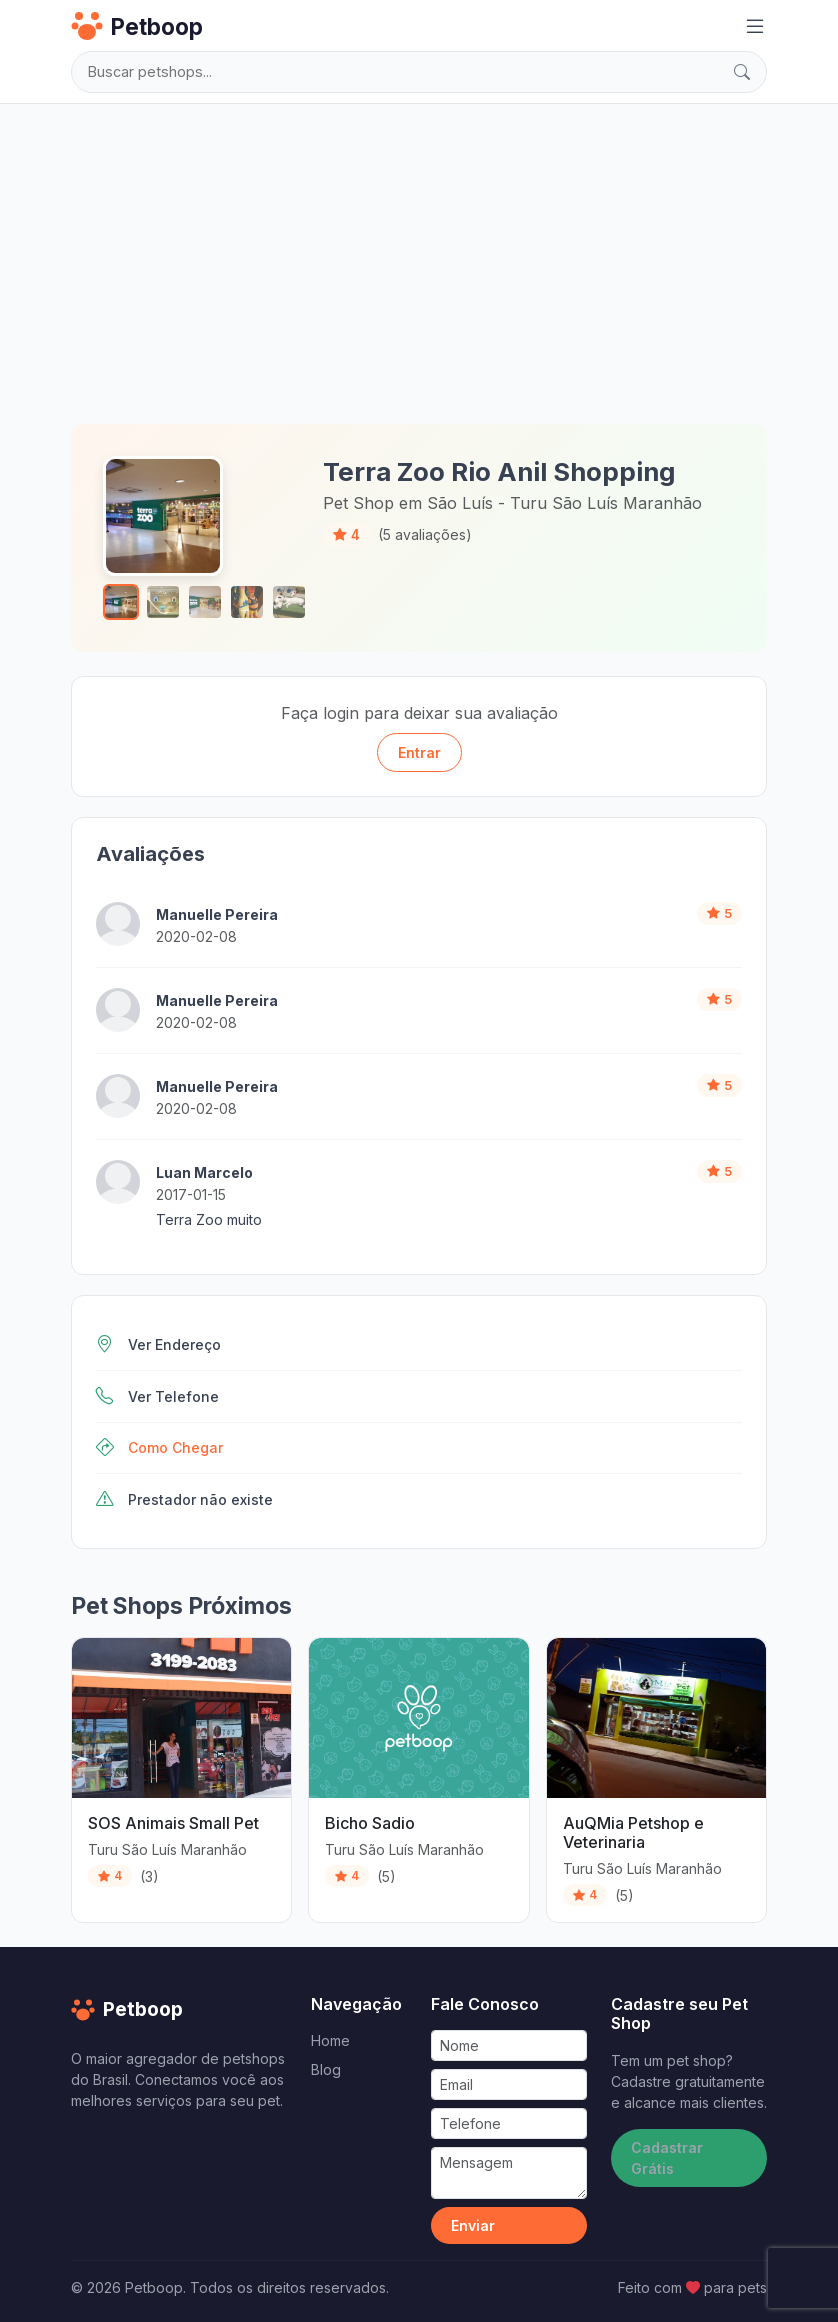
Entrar (419, 752)
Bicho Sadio (370, 1823)
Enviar (473, 2225)
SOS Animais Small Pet (173, 1823)
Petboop (137, 26)
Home (330, 2040)
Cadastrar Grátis (667, 2158)
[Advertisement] (419, 260)
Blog (326, 2069)
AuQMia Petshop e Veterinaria (633, 1832)
